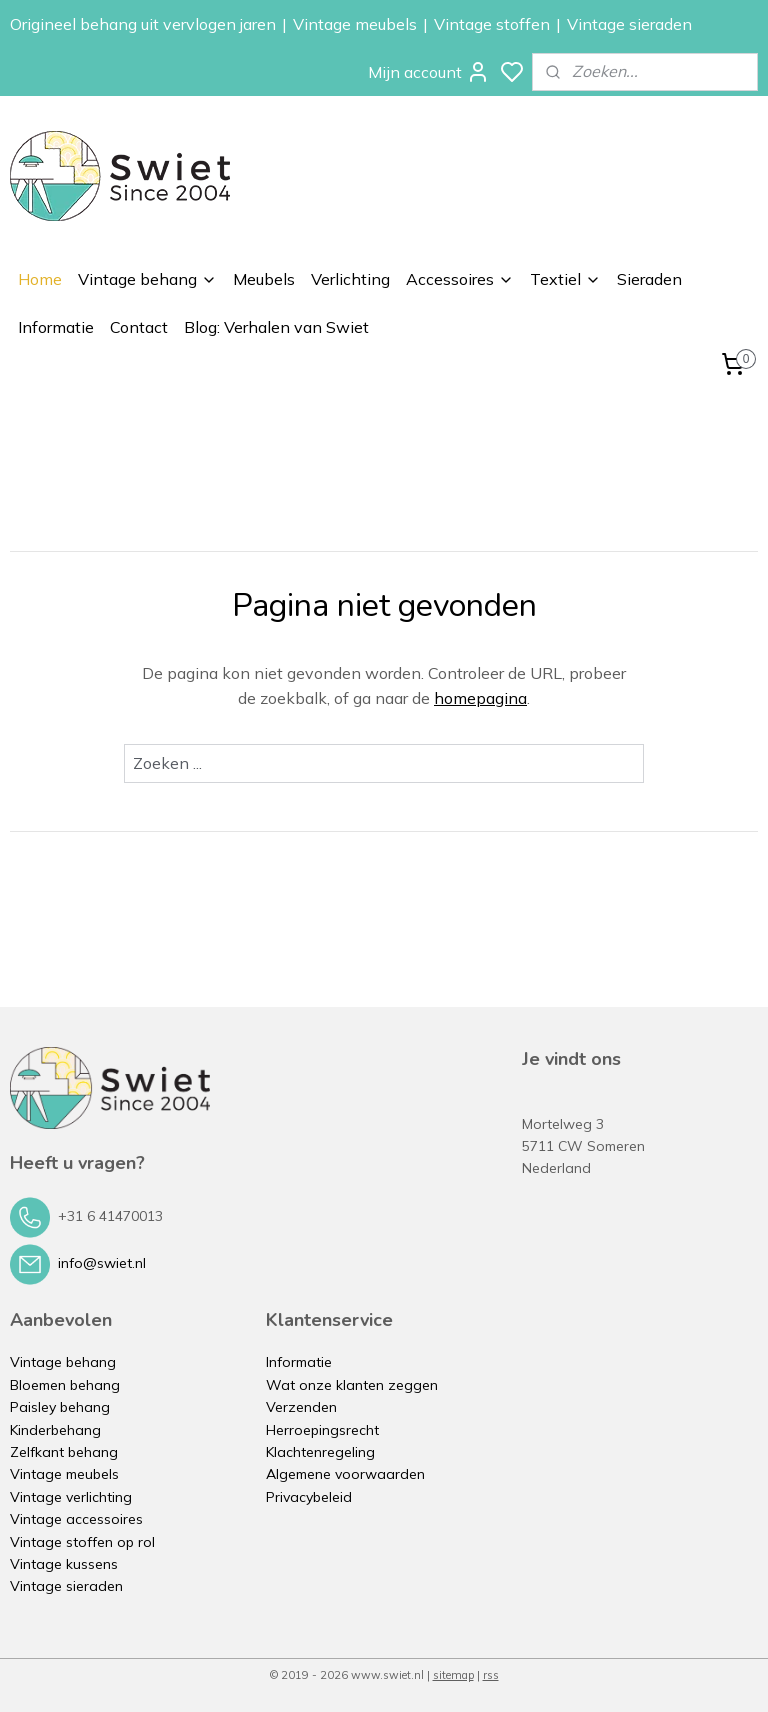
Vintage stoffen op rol (82, 1542)
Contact (139, 327)
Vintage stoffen (492, 24)
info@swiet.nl (102, 1263)
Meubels (264, 279)
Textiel (565, 279)
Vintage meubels (355, 24)
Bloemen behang (65, 1385)
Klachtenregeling (320, 1452)
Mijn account (429, 72)
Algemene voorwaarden (345, 1474)
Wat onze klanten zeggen (352, 1385)
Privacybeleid (309, 1497)
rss (491, 1675)
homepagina (480, 698)
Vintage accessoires (76, 1519)
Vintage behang (147, 279)
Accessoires (460, 279)
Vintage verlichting (71, 1497)
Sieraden (649, 279)
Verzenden (301, 1407)
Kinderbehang (55, 1430)
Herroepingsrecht (322, 1430)
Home (40, 279)
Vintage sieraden (629, 24)
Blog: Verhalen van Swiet (276, 327)
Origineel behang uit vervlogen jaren (143, 24)
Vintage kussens (64, 1564)
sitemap (453, 1675)
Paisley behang (60, 1407)
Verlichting (350, 279)
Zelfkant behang (64, 1452)
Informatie (56, 327)
